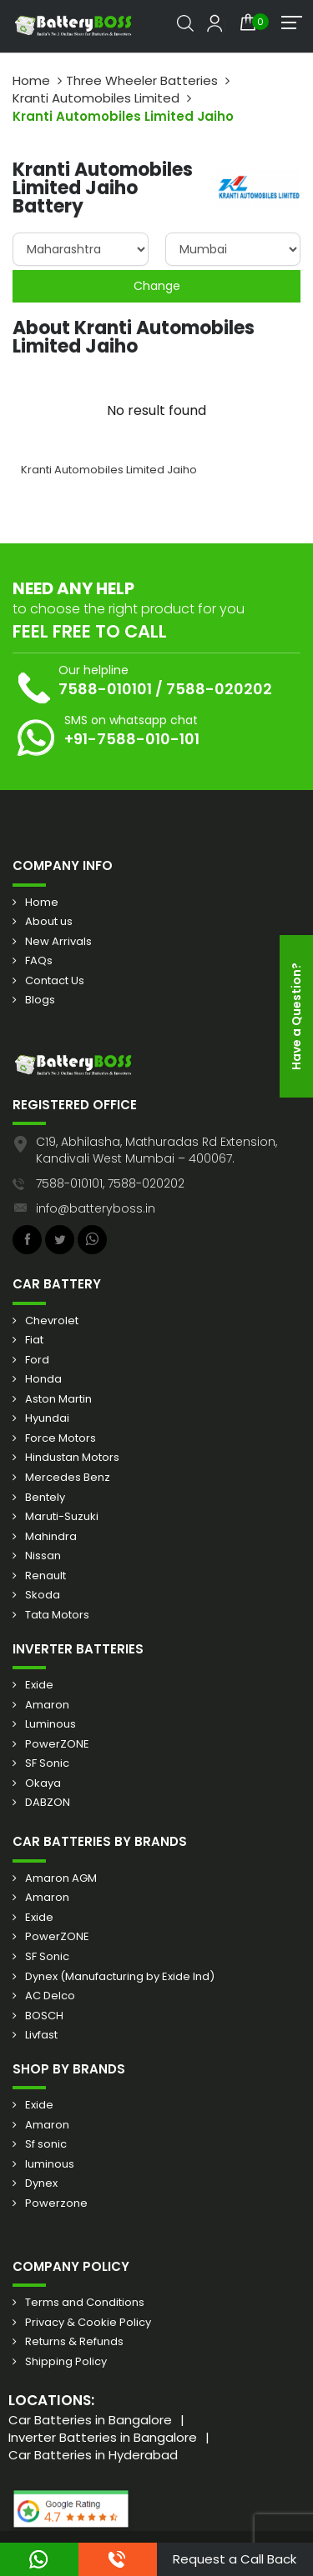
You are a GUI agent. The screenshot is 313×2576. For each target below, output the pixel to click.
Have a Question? (296, 1016)
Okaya (43, 1783)
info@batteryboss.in (95, 1208)
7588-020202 (219, 688)
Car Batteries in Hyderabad (93, 2454)
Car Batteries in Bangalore (90, 2419)
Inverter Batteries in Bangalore (102, 2437)
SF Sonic (47, 1763)
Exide (39, 1685)
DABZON (47, 1802)
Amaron (47, 1705)
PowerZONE (57, 1744)
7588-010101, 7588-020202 (110, 1183)
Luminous (50, 1724)
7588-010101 (105, 688)
